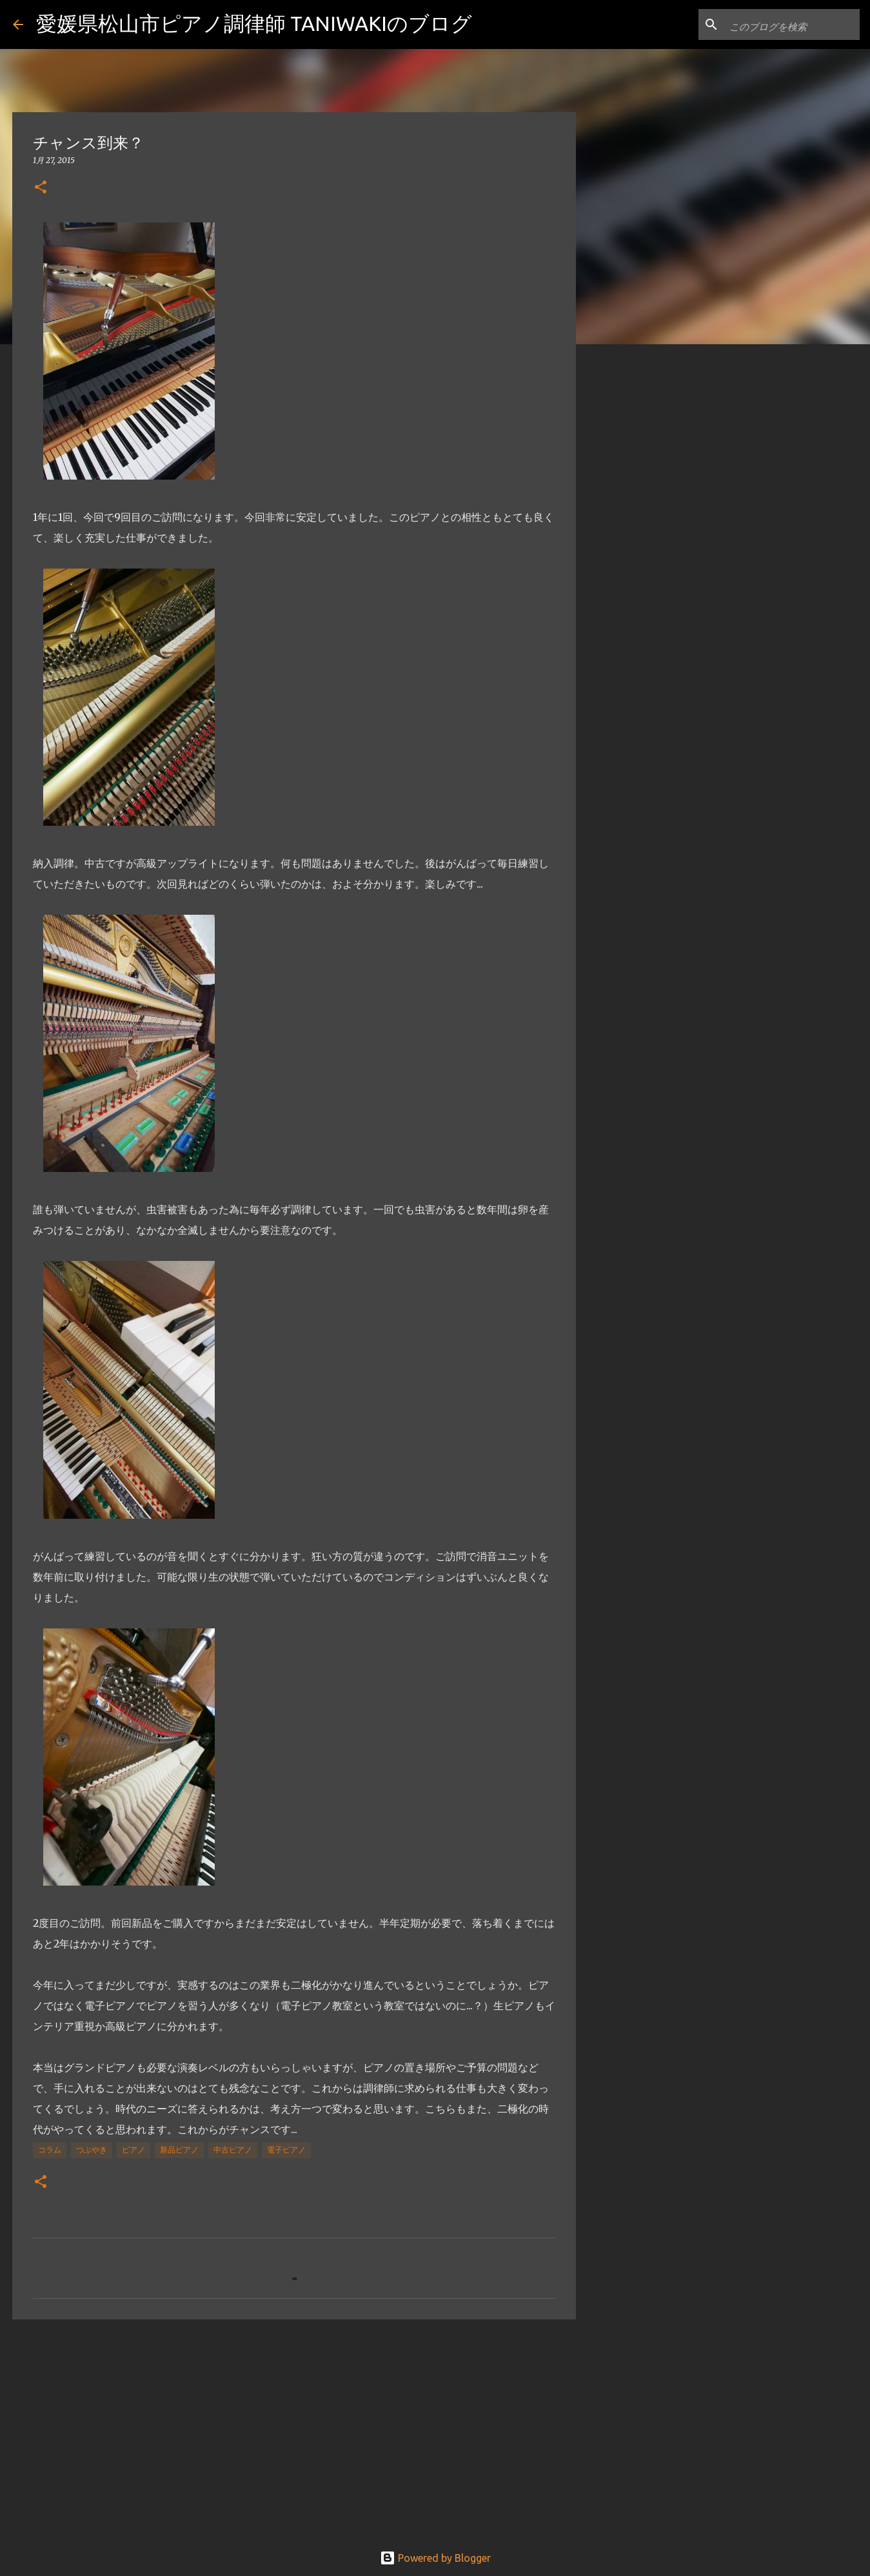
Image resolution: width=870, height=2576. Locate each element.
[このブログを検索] (792, 24)
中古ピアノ (232, 2149)
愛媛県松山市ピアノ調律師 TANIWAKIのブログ (254, 23)
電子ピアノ (286, 2149)
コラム (49, 2149)
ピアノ (133, 2149)
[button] (40, 188)
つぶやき (91, 2149)
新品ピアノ (179, 2149)
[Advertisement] (294, 2429)
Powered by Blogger (435, 2558)
